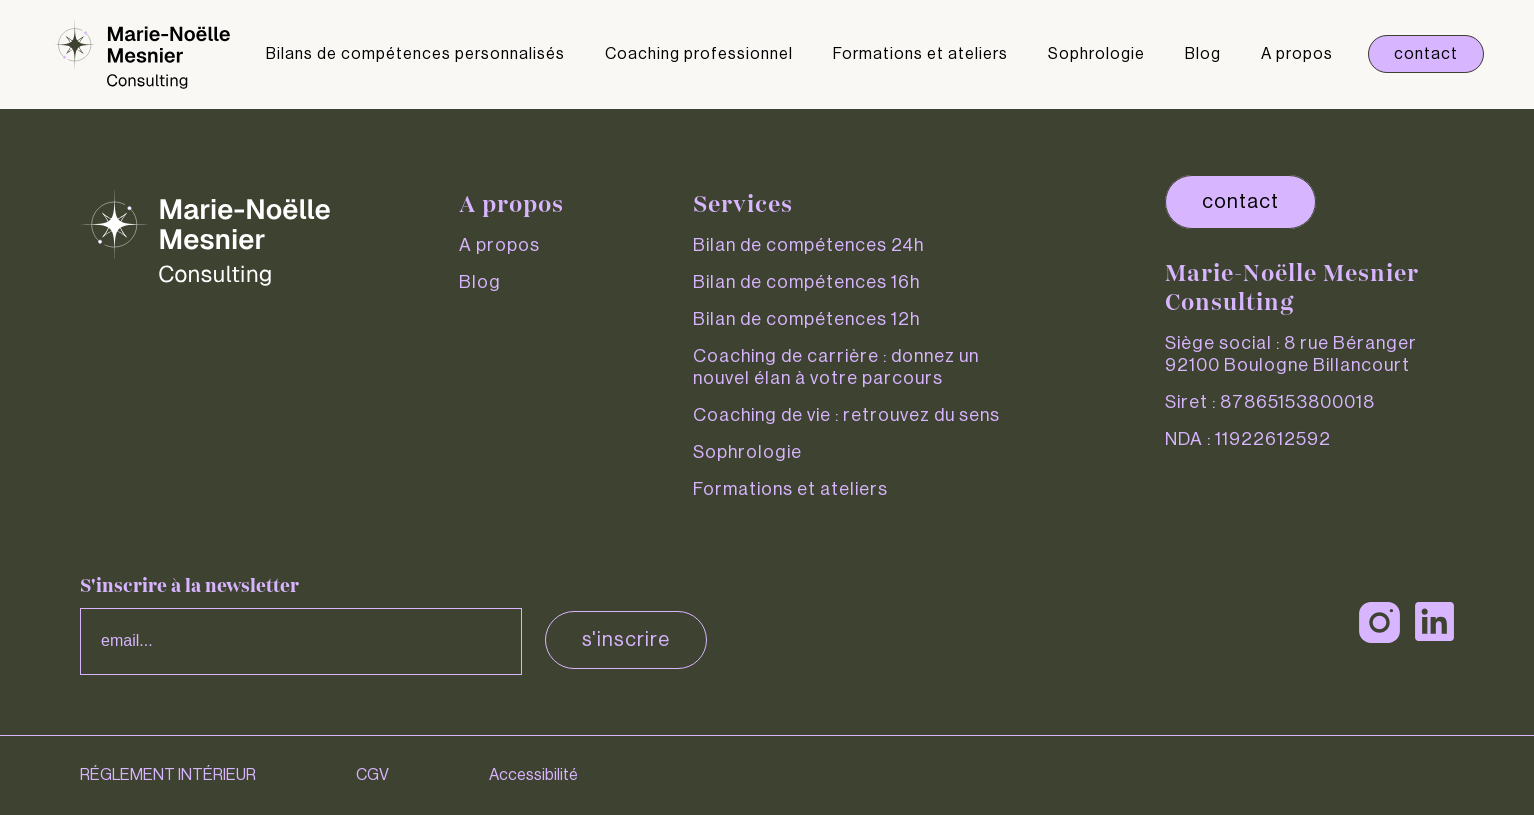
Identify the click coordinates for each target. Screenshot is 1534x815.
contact (1240, 202)
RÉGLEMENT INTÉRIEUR (168, 775)
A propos (1297, 54)
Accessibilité (533, 775)
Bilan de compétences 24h (808, 245)
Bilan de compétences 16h (806, 282)
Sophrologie (1096, 54)
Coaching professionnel (699, 54)
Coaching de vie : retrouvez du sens (846, 415)
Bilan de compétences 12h (806, 319)
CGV (372, 775)
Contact (1426, 54)
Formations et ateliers (920, 54)
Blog (1203, 54)
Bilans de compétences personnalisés (415, 54)
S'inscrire (626, 640)
